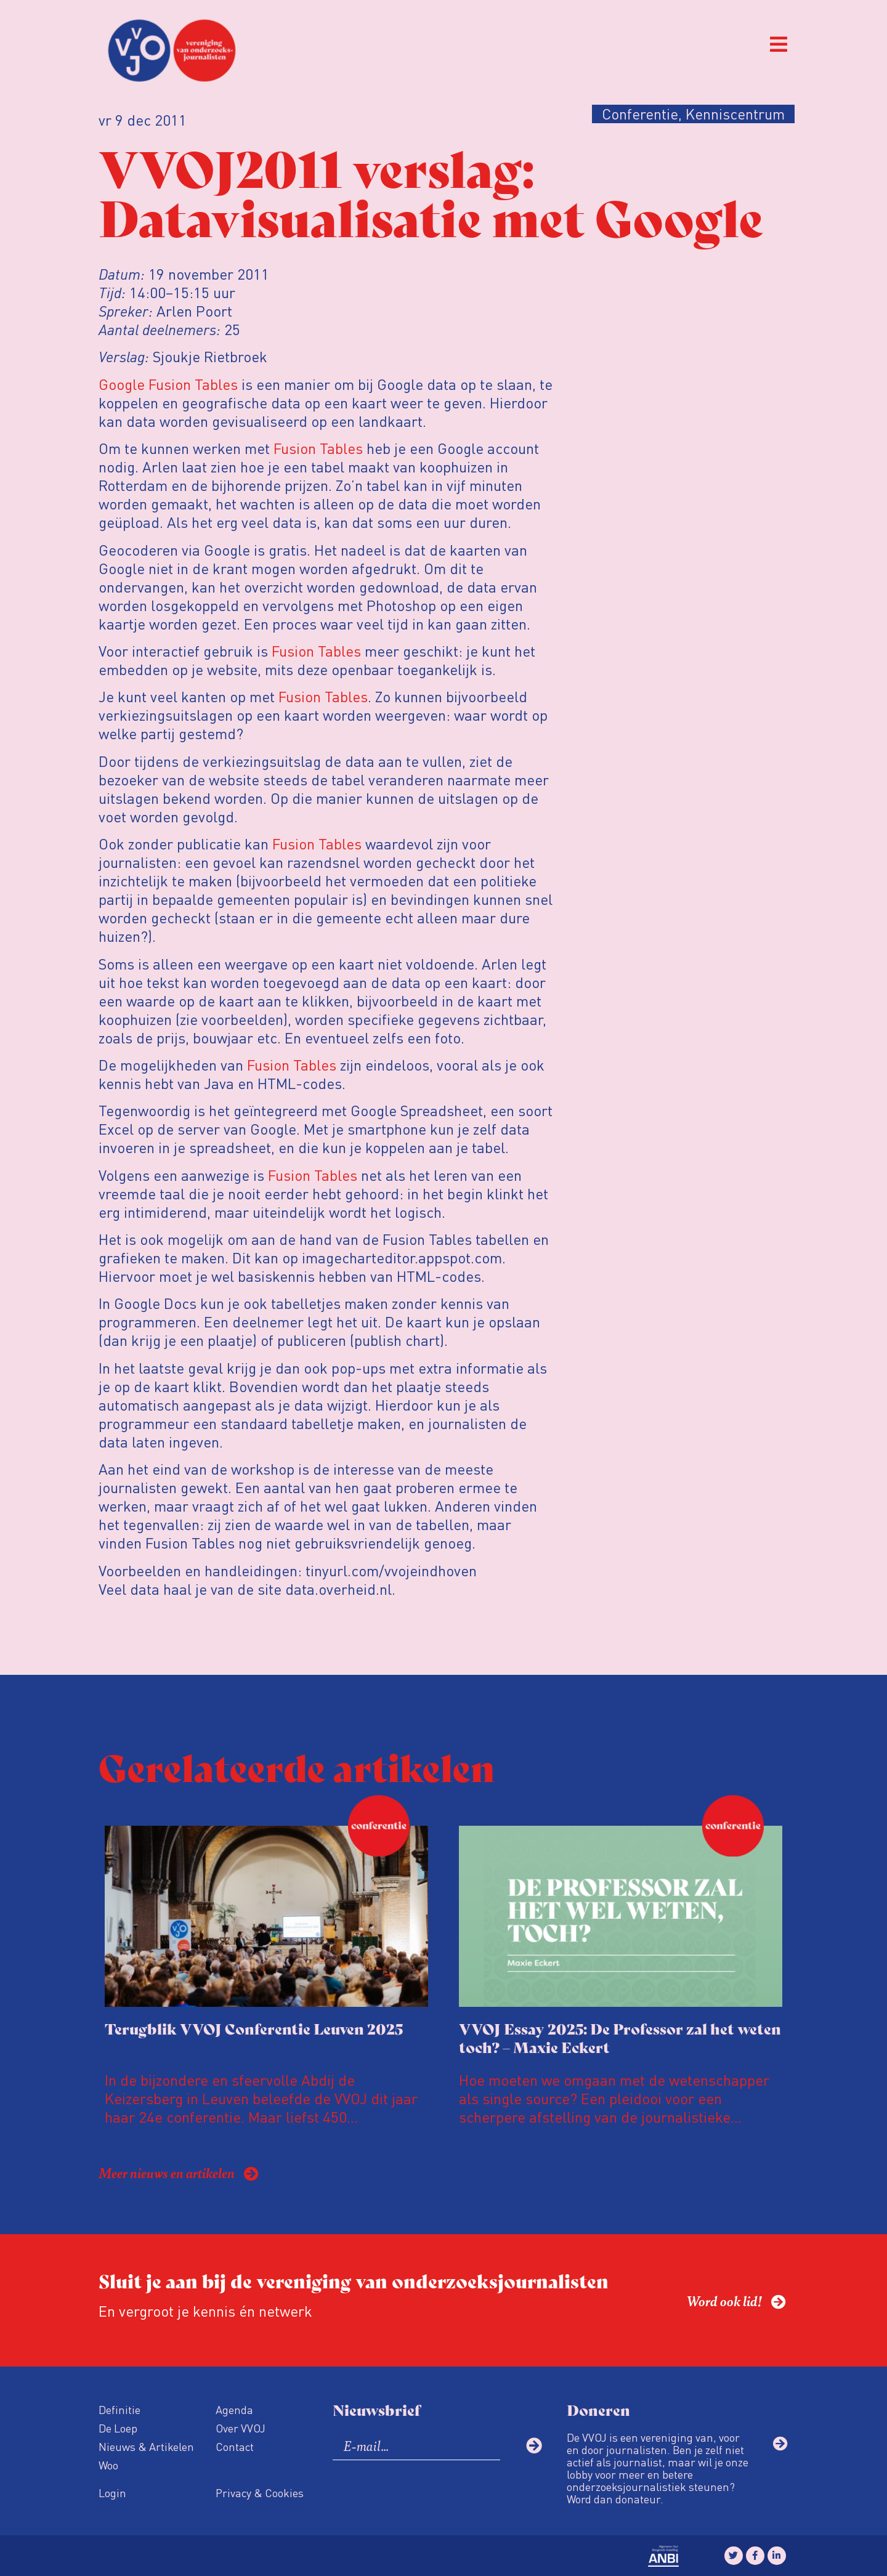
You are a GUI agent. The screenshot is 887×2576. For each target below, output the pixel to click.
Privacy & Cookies (260, 2492)
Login (112, 2492)
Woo (108, 2465)
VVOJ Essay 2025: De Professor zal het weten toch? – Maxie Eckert (620, 2037)
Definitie (119, 2409)
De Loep (118, 2428)
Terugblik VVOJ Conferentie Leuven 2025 (254, 2028)
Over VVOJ (240, 2428)
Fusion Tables (318, 448)
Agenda (234, 2409)
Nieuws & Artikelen (146, 2446)
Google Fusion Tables (168, 384)
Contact (235, 2446)
